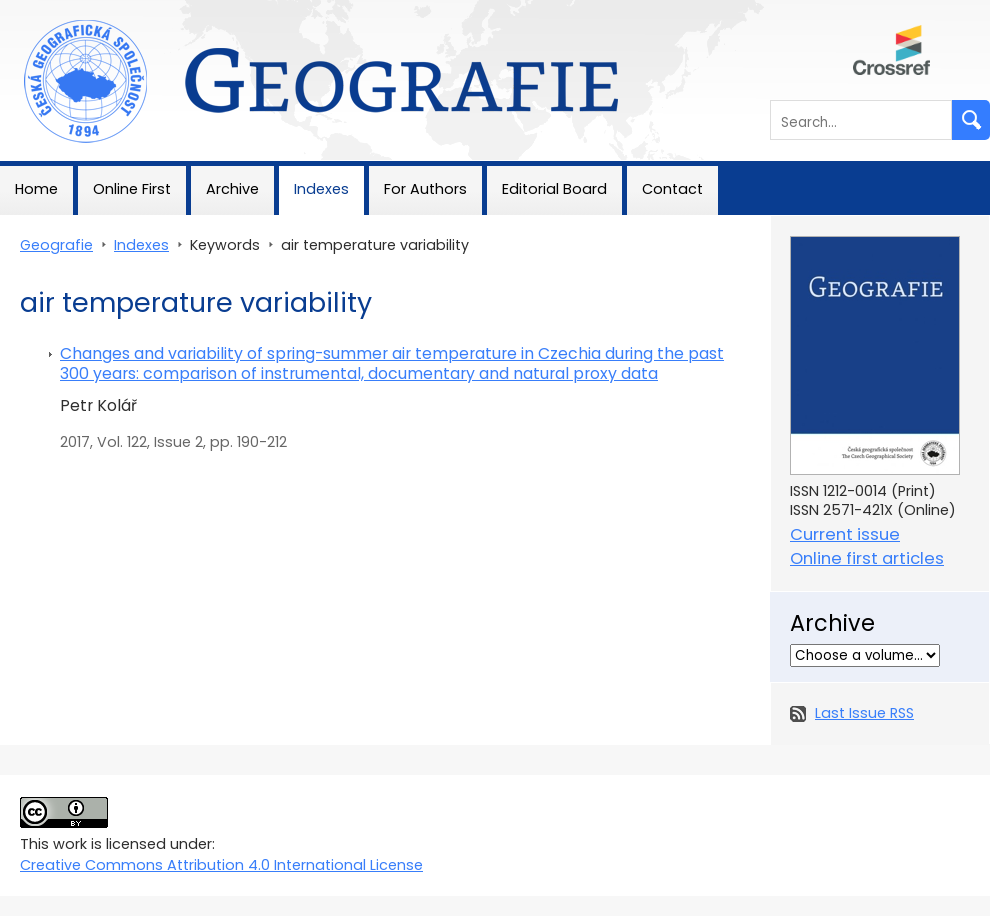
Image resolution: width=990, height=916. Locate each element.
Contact (672, 189)
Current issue (845, 534)
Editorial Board (554, 189)
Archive (232, 189)
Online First (132, 189)
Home (36, 189)
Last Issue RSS (864, 713)
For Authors (425, 189)
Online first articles (867, 558)
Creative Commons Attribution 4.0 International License (221, 865)
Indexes (321, 189)
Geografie (36, 10)
